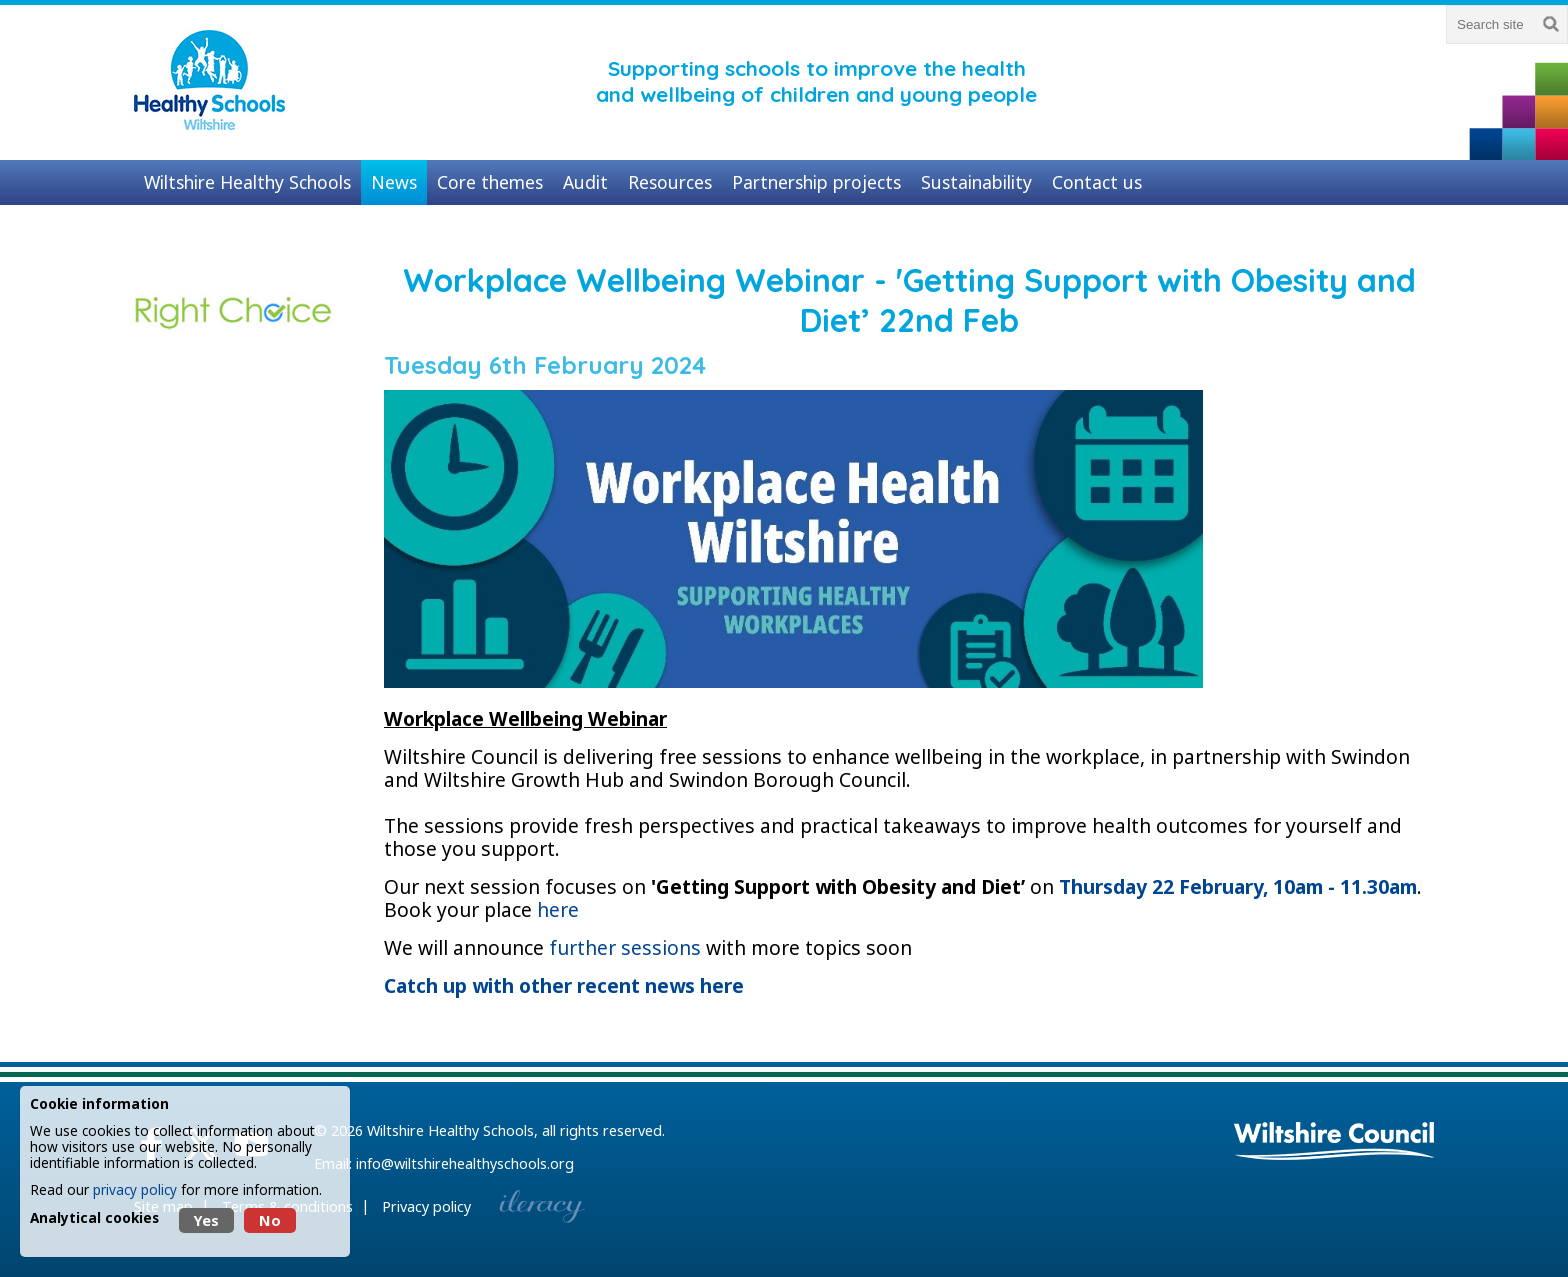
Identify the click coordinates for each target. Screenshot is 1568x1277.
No (270, 1220)
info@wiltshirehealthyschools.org (465, 1163)
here (558, 909)
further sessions (625, 947)
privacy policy (135, 1189)
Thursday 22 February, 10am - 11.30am (1238, 886)
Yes (206, 1220)
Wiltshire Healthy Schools (450, 1130)
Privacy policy (426, 1206)
